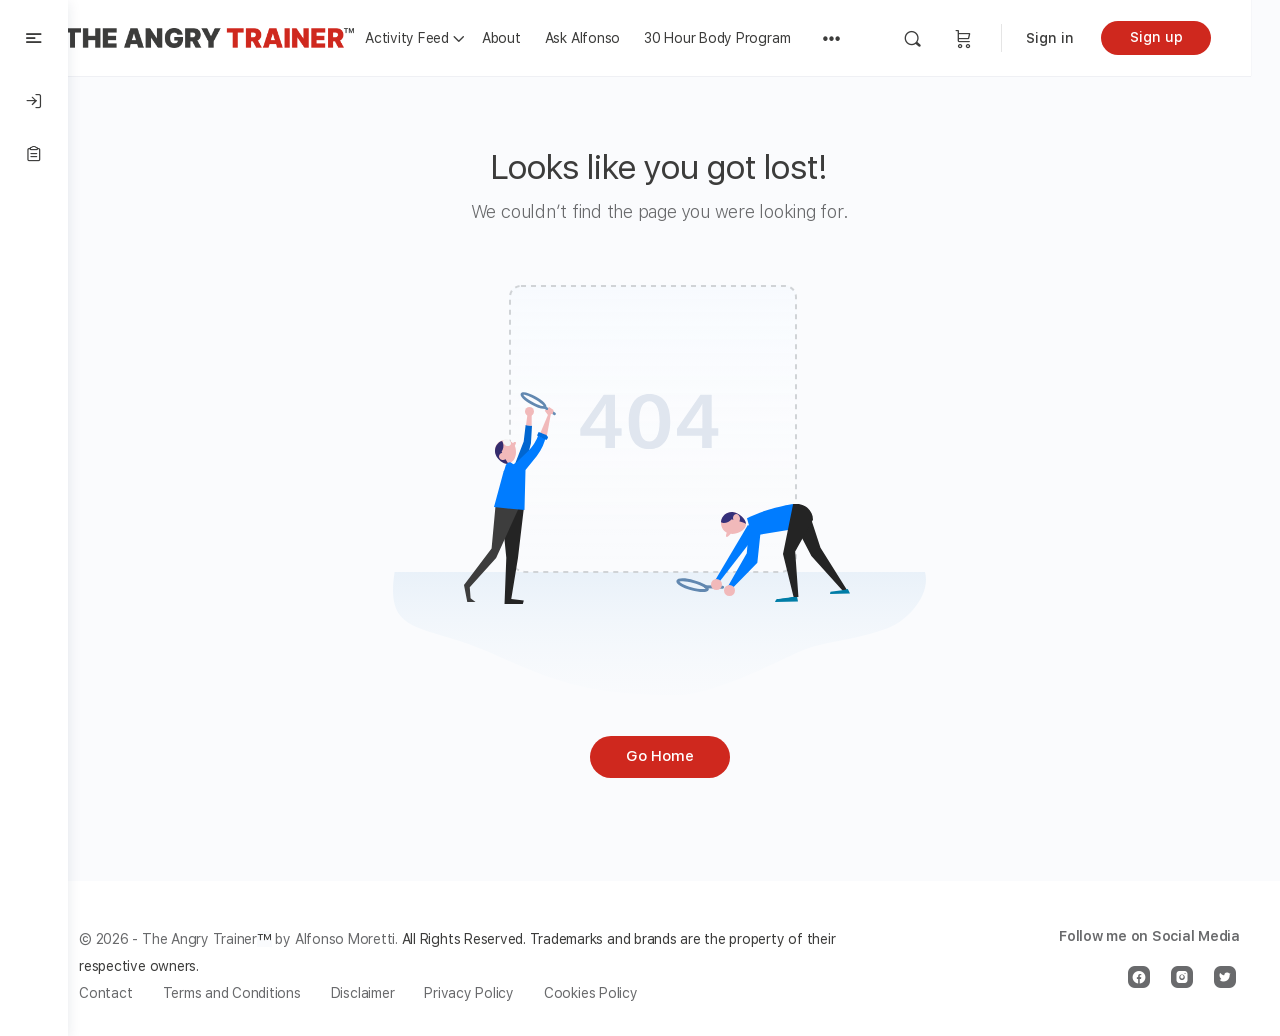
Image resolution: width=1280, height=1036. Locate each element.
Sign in (1079, 38)
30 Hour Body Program (746, 38)
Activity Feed (436, 38)
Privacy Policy (498, 993)
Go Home (674, 756)
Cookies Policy (620, 993)
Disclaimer (392, 993)
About (530, 38)
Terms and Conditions (260, 993)
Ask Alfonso (611, 38)
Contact (134, 993)
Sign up (1185, 37)
